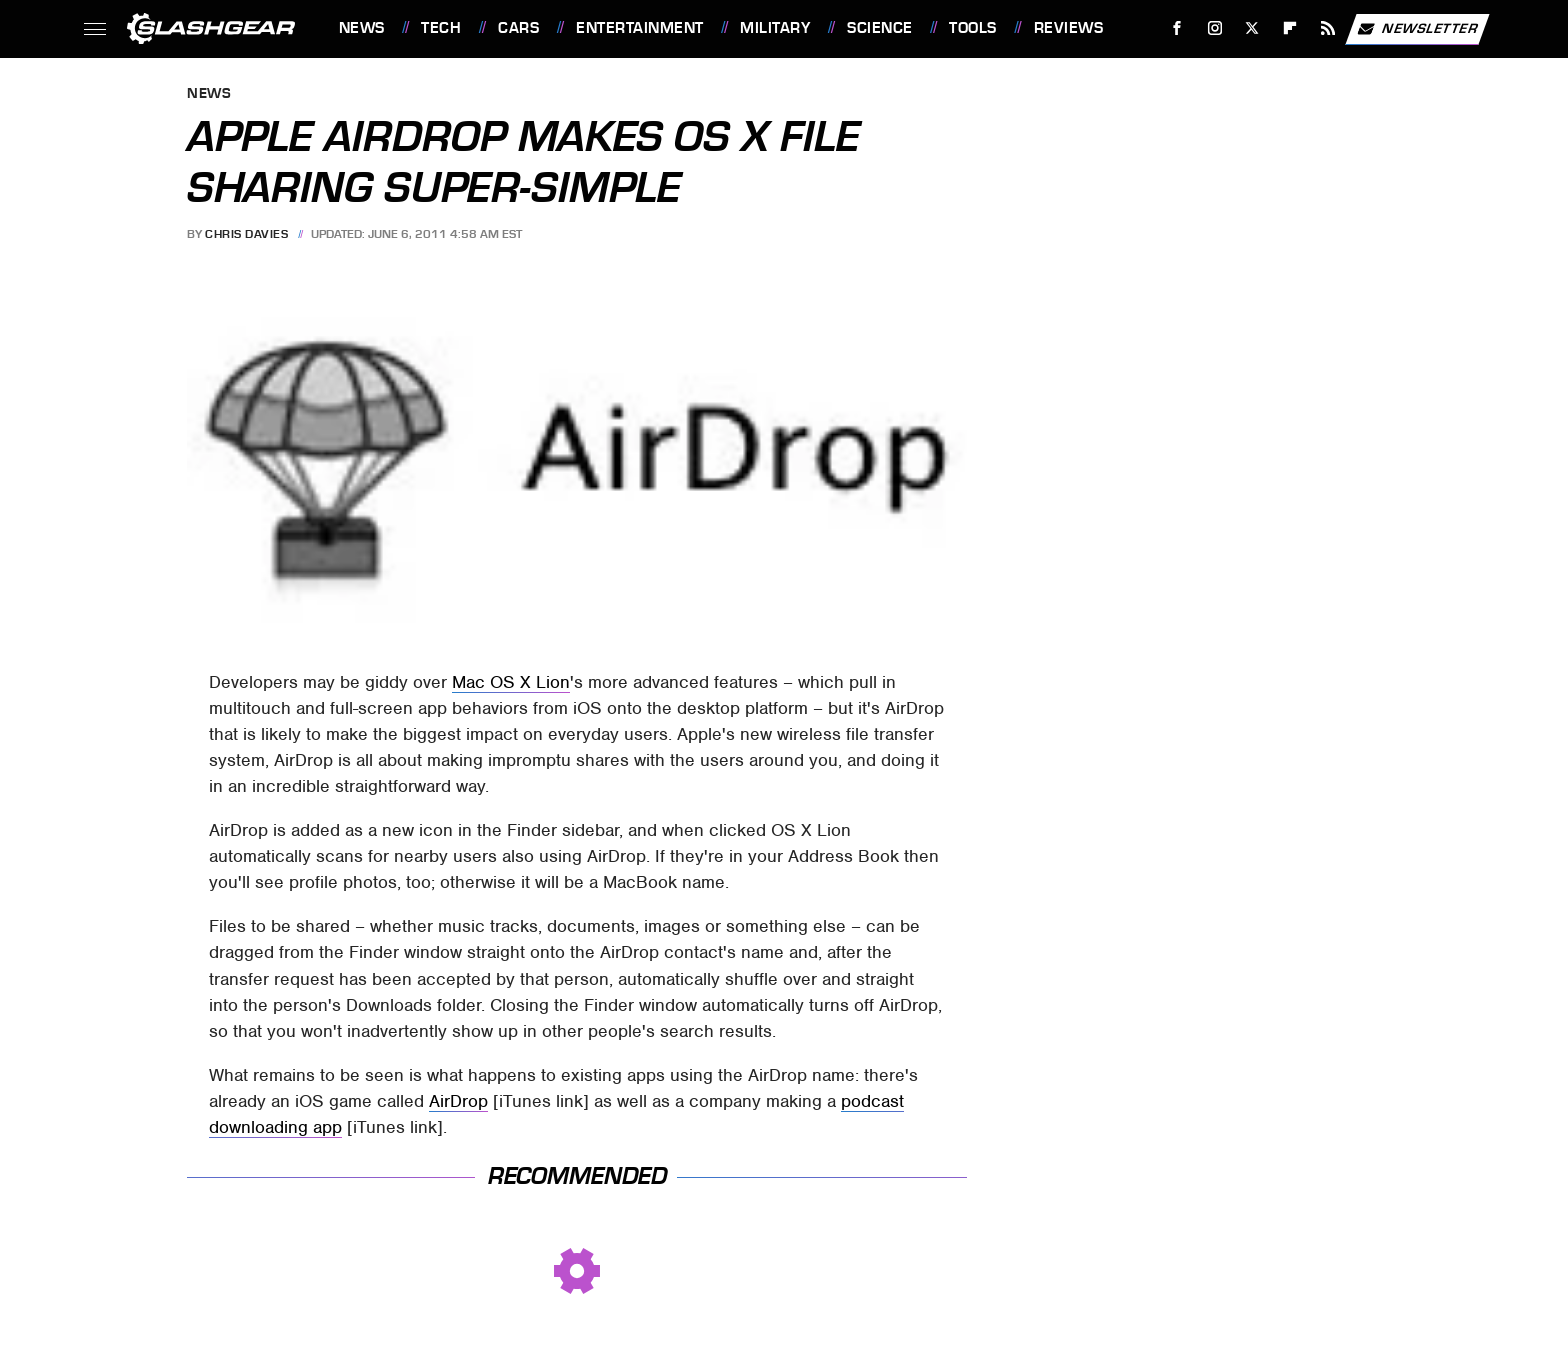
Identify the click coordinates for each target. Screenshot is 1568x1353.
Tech (441, 28)
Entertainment (640, 28)
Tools (973, 28)
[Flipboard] (1290, 28)
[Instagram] (1214, 28)
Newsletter (1417, 29)
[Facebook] (1176, 28)
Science (880, 28)
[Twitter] (1252, 28)
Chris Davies (246, 234)
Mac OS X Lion (511, 682)
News (362, 28)
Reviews (1069, 28)
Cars (518, 28)
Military (775, 28)
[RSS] (1327, 28)
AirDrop (458, 1101)
